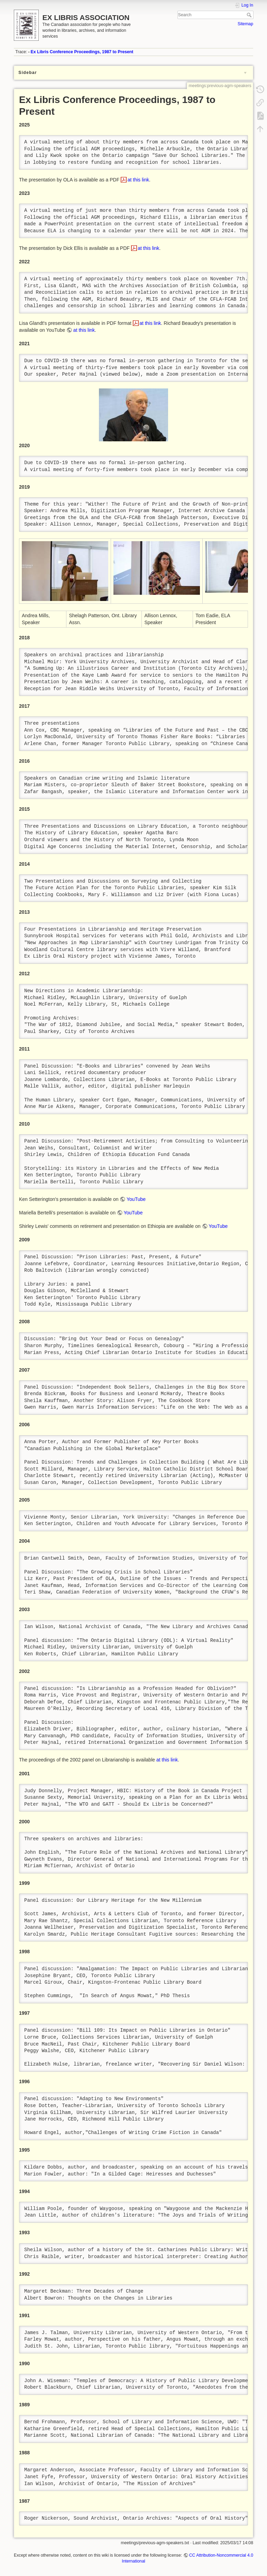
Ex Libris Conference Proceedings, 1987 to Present (82, 51)
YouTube (136, 1199)
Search (250, 14)
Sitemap (245, 23)
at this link (138, 179)
